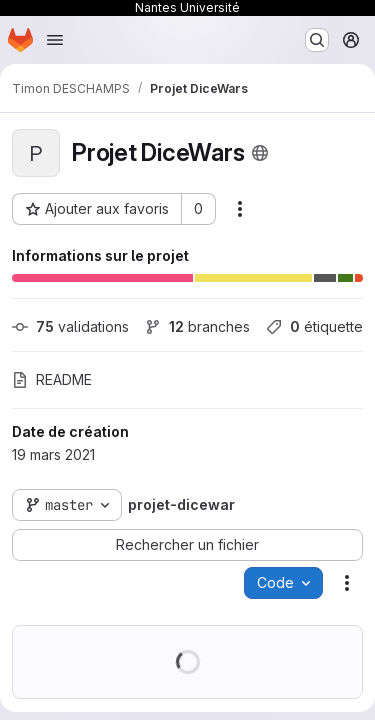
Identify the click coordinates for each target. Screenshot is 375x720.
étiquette (314, 326)
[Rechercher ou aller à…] (317, 40)
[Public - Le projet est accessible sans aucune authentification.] (260, 153)
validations (70, 326)
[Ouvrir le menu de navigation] (55, 40)
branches (197, 326)
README (52, 379)
